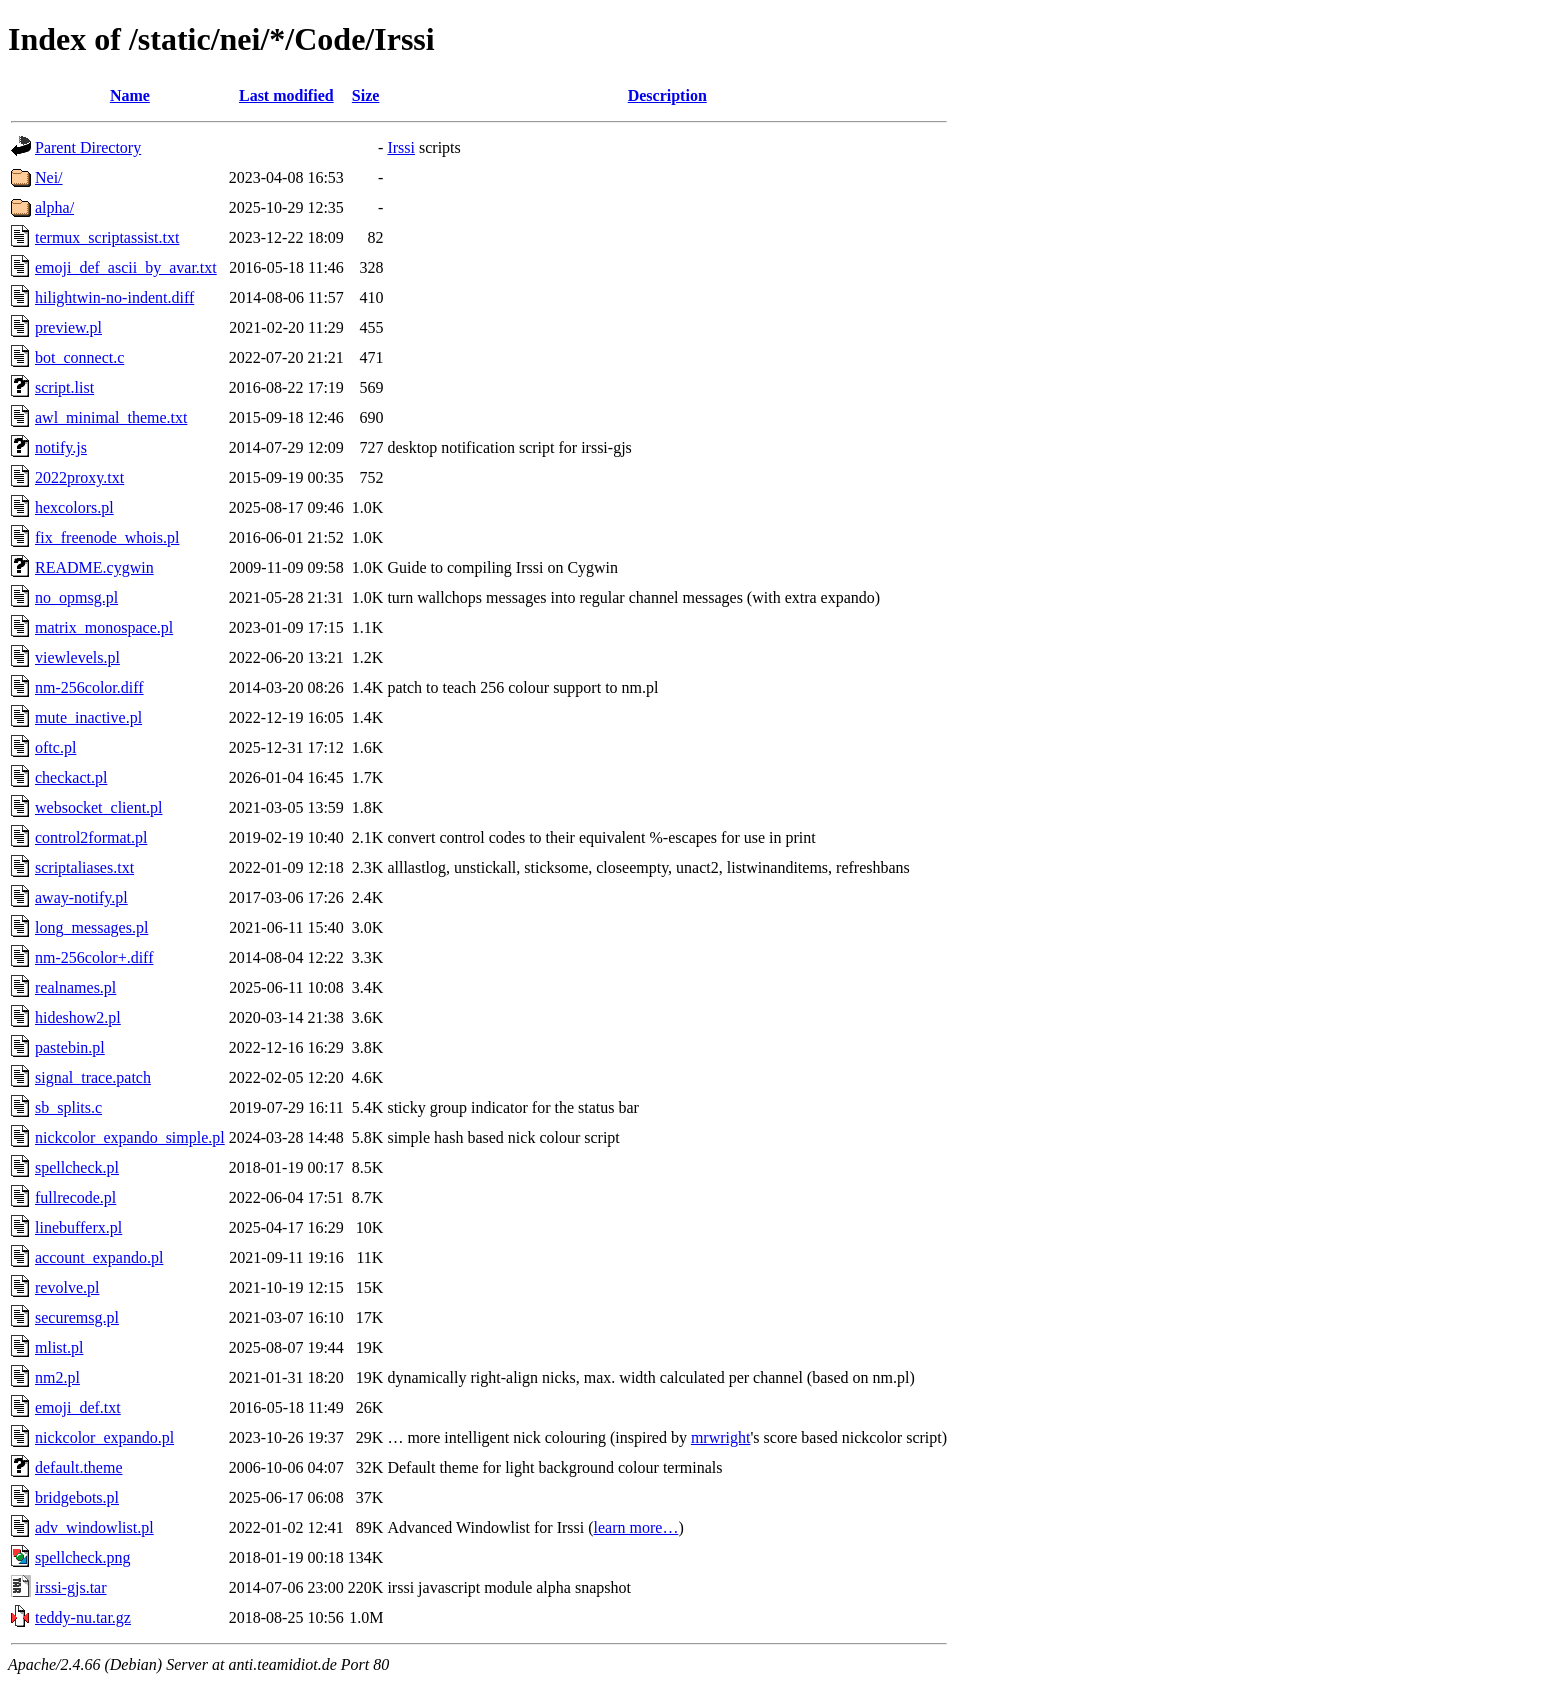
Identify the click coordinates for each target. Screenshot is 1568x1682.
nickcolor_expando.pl (104, 1437)
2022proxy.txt (79, 477)
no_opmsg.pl (76, 597)
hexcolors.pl (74, 507)
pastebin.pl (70, 1047)
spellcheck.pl (77, 1167)
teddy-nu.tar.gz (83, 1617)
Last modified (286, 95)
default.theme (79, 1467)
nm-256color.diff (89, 687)
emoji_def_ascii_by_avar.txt (126, 267)
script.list (64, 387)
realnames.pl (75, 987)
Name (130, 95)
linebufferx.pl (78, 1227)
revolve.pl (67, 1287)
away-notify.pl (81, 897)
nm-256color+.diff (94, 957)
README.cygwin (94, 567)
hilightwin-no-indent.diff (114, 297)
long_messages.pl (91, 927)
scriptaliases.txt (84, 867)
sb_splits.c (68, 1107)
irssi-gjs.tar (71, 1587)
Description (667, 95)
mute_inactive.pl (88, 717)
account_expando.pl (99, 1257)
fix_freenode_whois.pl (107, 537)
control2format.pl (91, 837)
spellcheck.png (83, 1557)
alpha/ (54, 207)
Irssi (401, 147)
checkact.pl (71, 777)
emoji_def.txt (78, 1407)
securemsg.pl (77, 1317)
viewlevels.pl (77, 657)
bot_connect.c (79, 357)
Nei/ (49, 177)
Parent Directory (88, 147)
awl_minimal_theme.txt (111, 417)
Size (366, 95)
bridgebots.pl (77, 1497)
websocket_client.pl (99, 807)
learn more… (636, 1527)
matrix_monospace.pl (104, 627)
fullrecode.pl (75, 1197)
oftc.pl (55, 747)
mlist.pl (59, 1347)
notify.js (61, 447)
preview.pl (68, 327)
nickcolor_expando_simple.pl (130, 1137)
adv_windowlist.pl (94, 1527)
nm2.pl (57, 1377)
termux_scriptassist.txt (107, 237)
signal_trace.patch (93, 1077)
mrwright (721, 1437)
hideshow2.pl (78, 1017)
